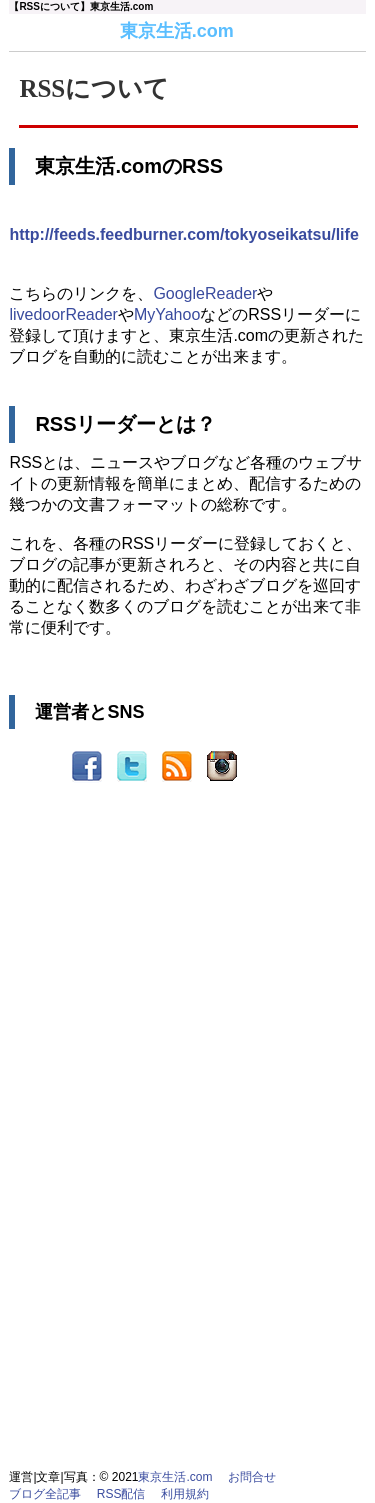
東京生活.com (177, 31)
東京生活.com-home (31, 31)
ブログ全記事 (45, 1494)
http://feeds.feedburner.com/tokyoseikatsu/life (183, 234)
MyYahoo (167, 314)
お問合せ (252, 1477)
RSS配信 (121, 1494)
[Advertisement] (187, 1004)
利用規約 (185, 1494)
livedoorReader (63, 314)
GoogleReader (205, 293)
